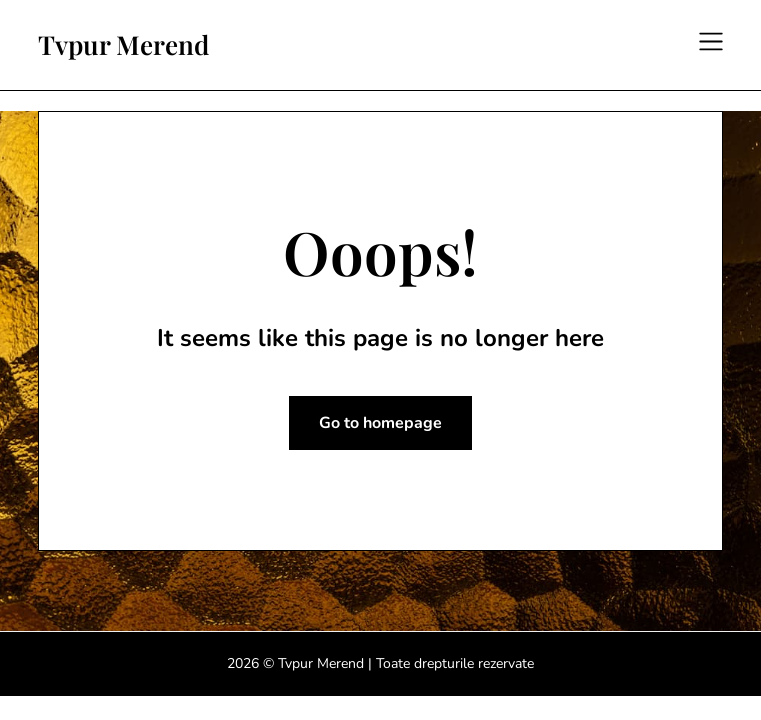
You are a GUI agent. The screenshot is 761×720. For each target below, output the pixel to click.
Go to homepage (380, 423)
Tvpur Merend (123, 45)
